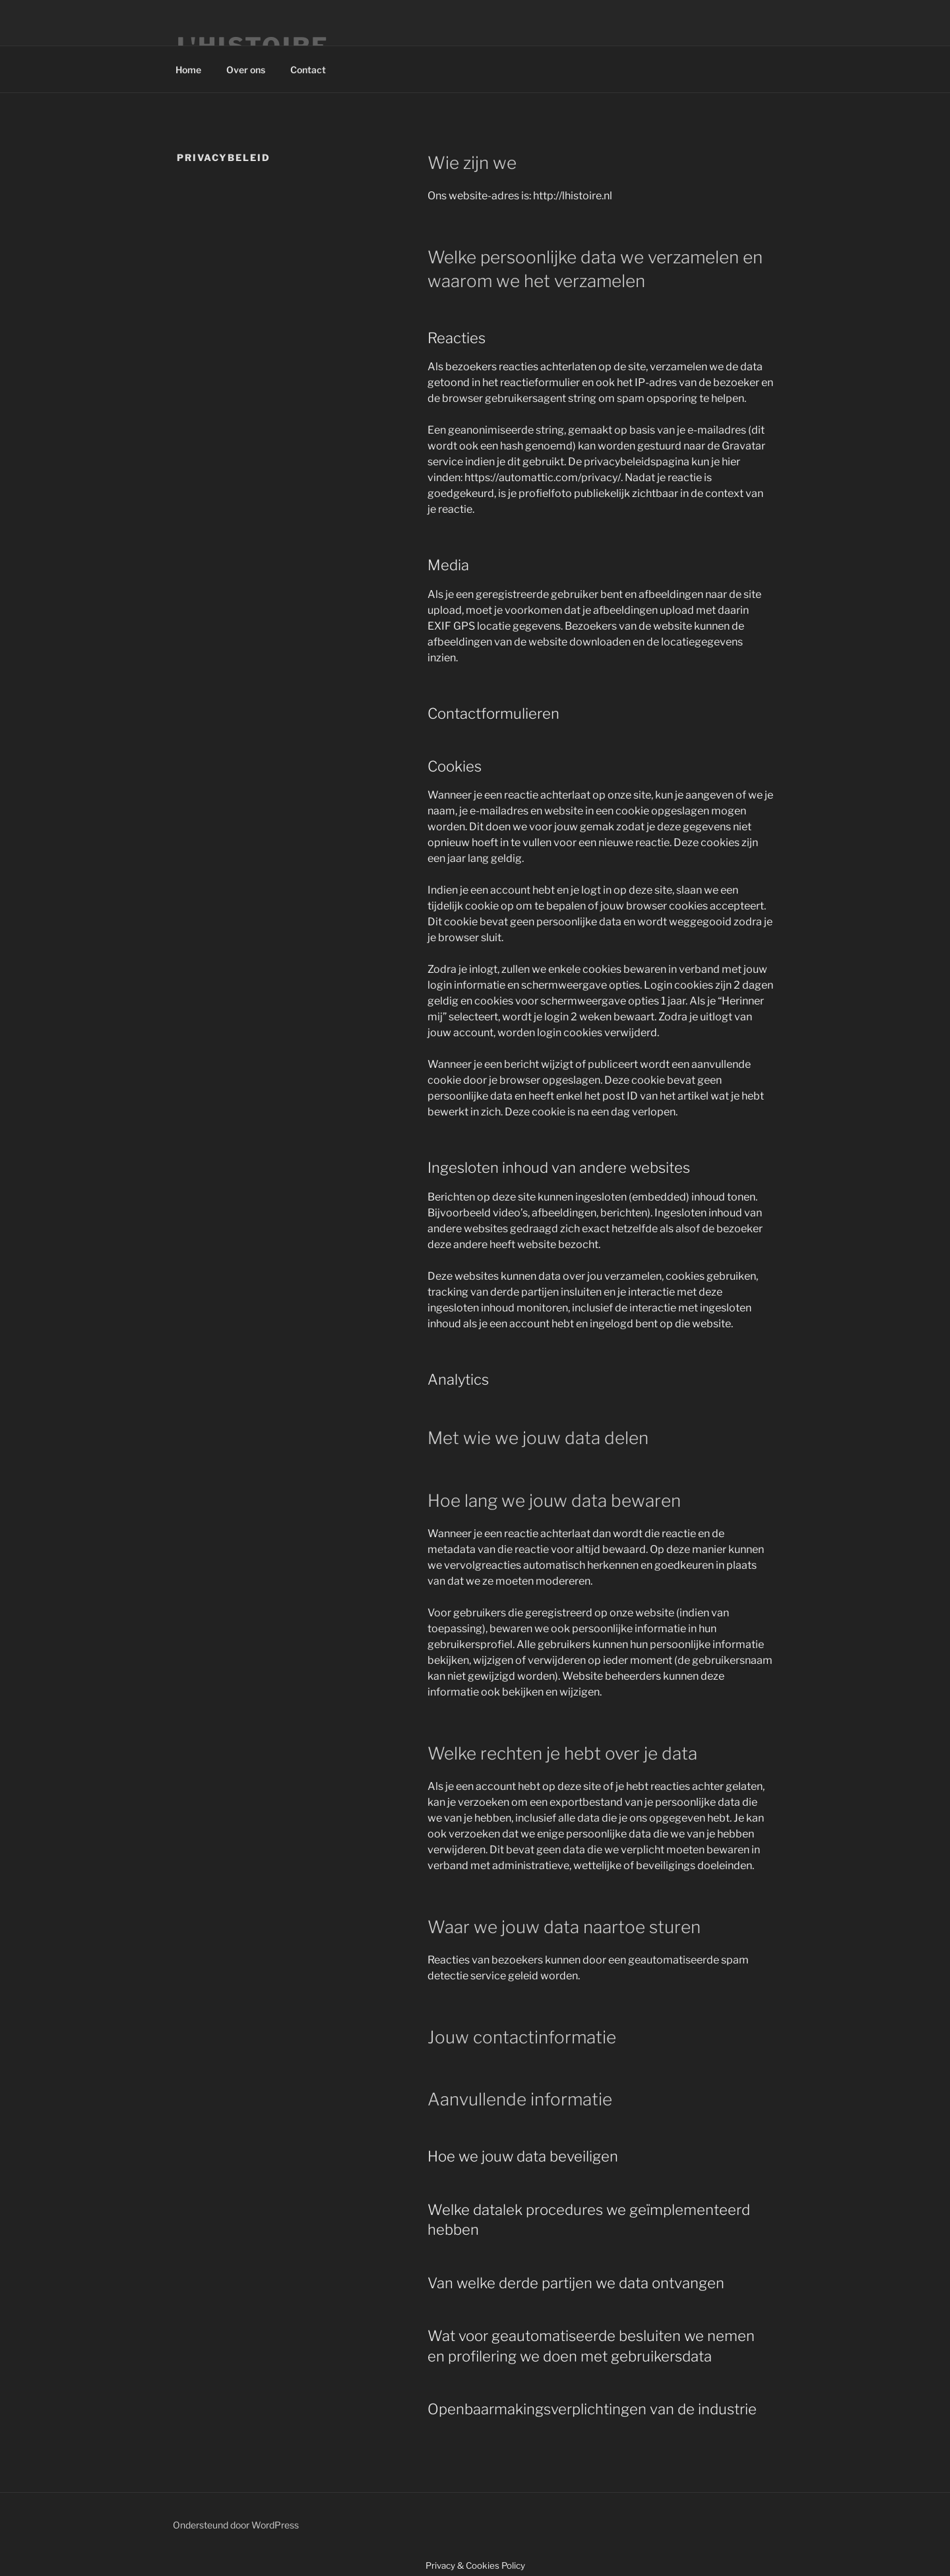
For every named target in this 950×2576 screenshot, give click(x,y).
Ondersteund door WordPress (236, 2524)
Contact (308, 69)
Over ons (245, 69)
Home (188, 69)
